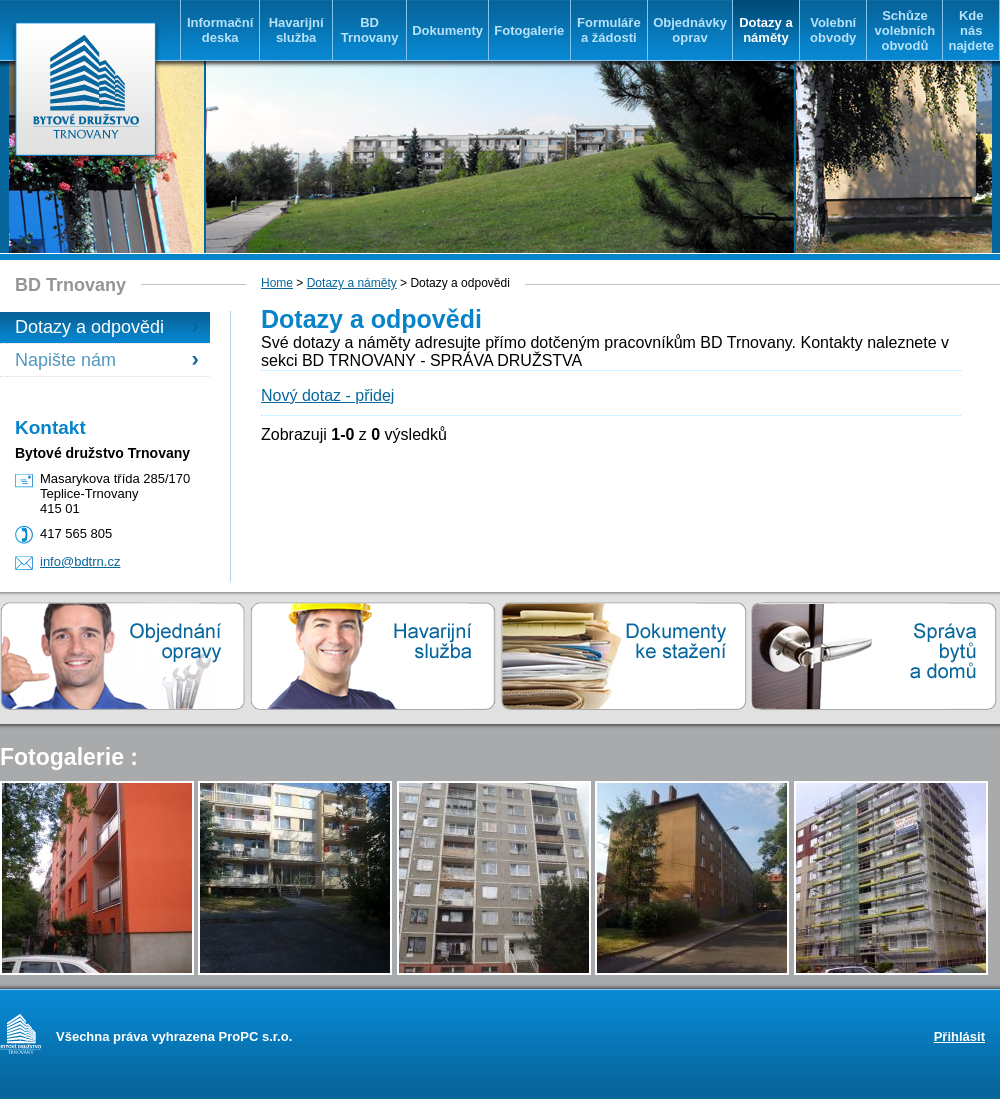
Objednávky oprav (690, 30)
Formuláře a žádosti (609, 30)
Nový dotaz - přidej (327, 395)
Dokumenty (447, 30)
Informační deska (220, 30)
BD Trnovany (370, 30)
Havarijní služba (296, 30)
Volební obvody (833, 30)
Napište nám (65, 360)
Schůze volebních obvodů (905, 30)
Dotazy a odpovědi (89, 327)
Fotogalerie (529, 30)
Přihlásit (959, 1036)
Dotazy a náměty (765, 30)
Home (277, 283)
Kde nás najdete (971, 30)
